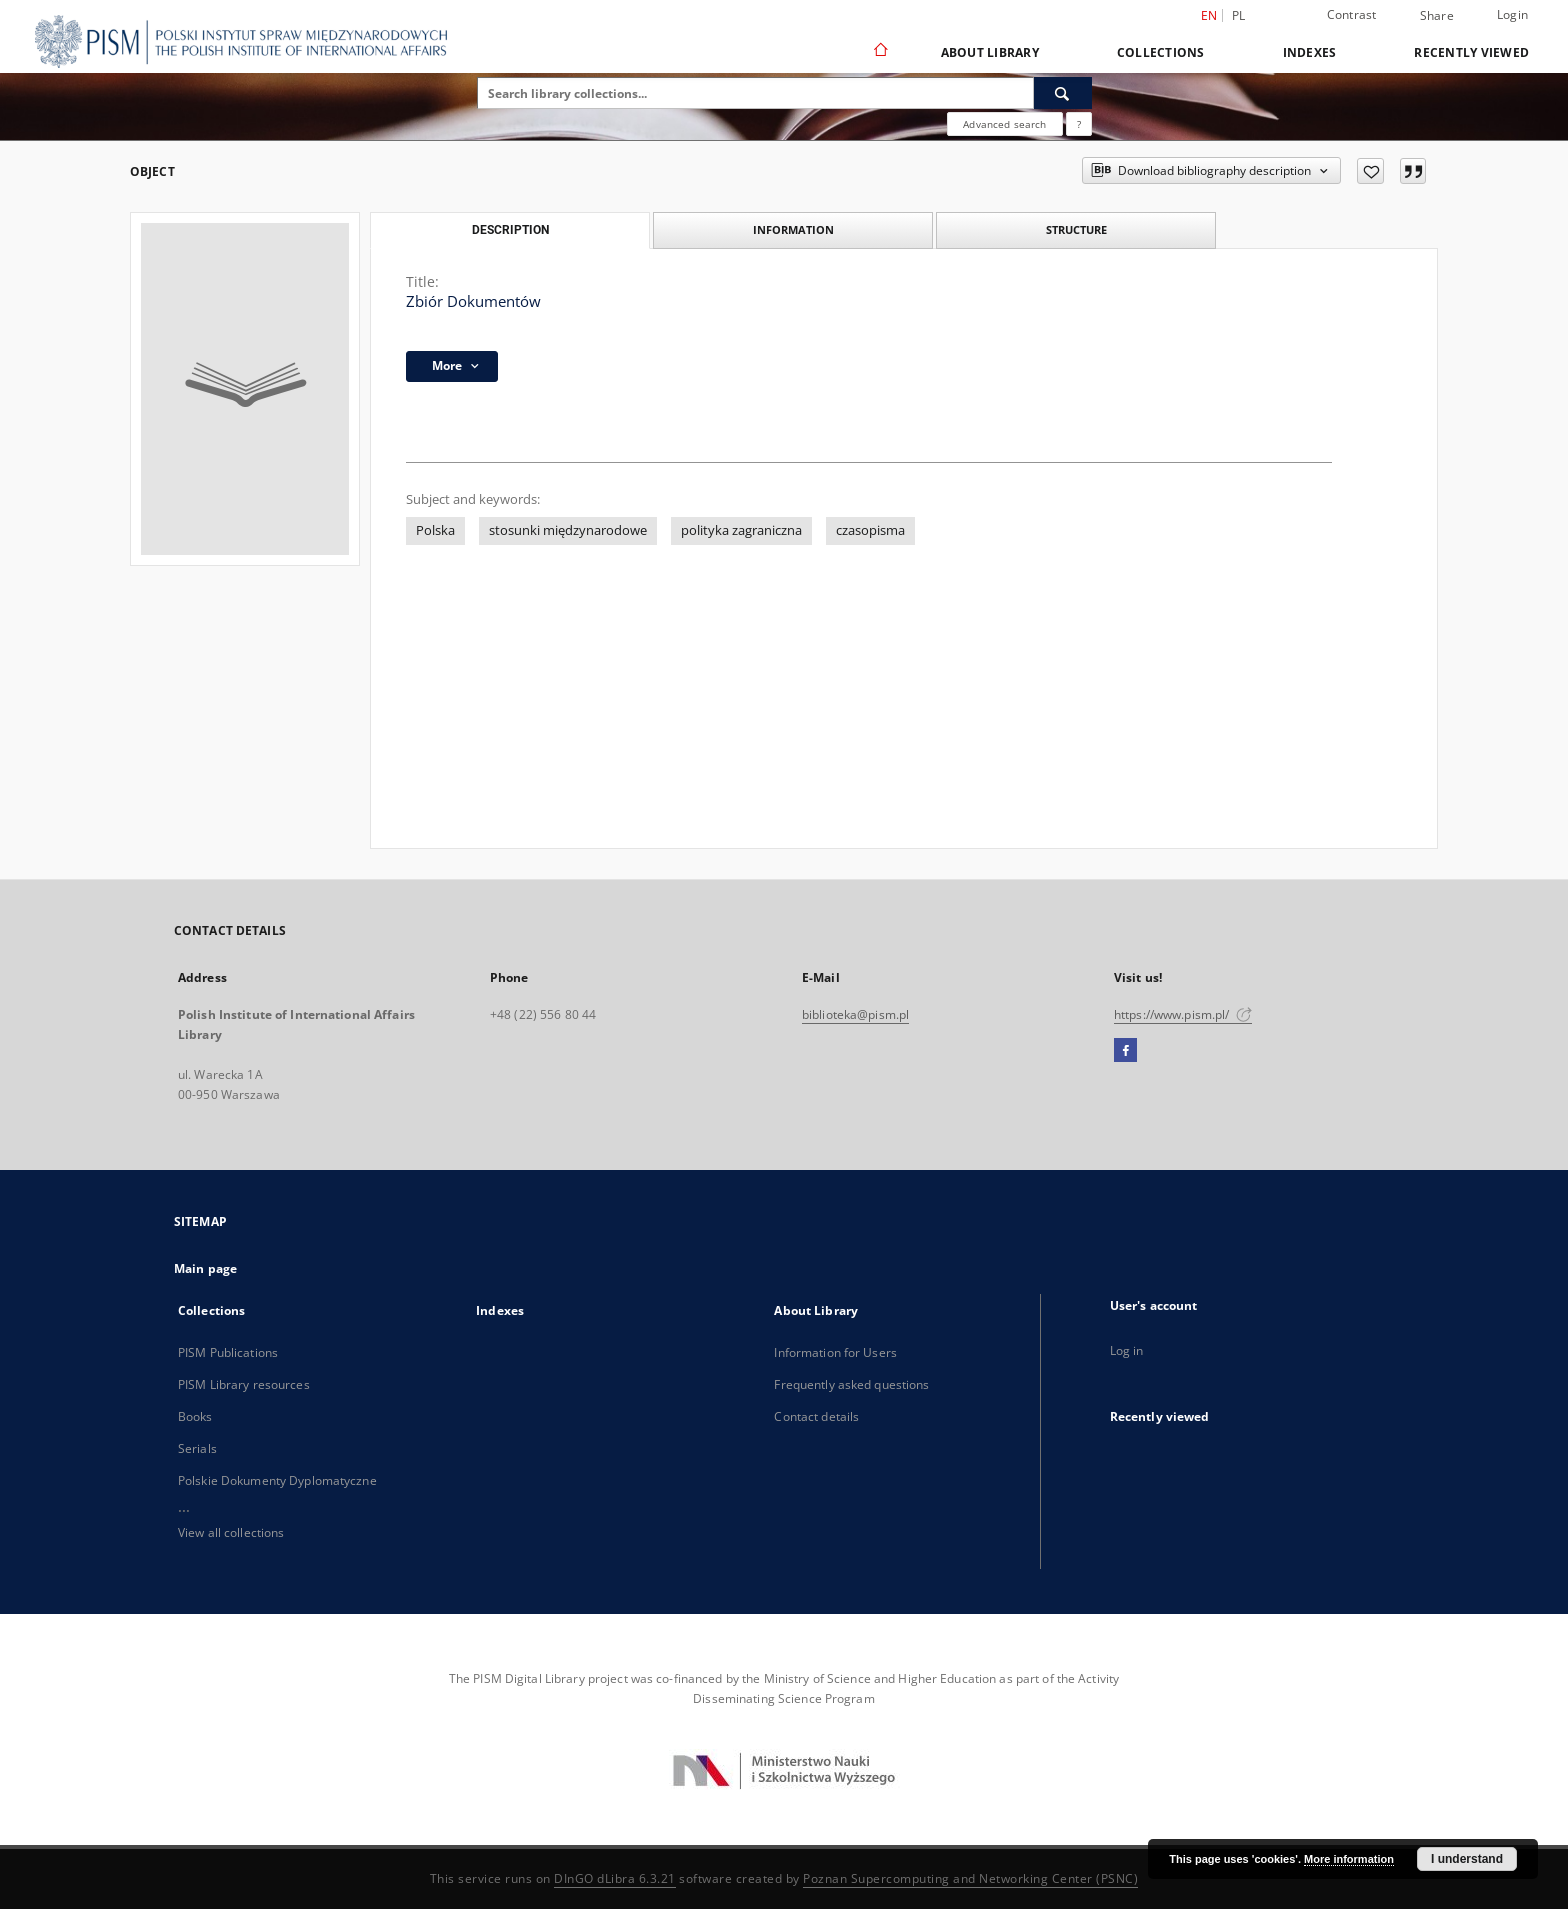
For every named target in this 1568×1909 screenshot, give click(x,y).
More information (1349, 1859)
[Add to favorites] (1370, 171)
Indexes (1310, 52)
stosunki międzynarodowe (568, 530)
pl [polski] (1239, 15)
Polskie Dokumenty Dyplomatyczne (277, 1480)
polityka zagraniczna (741, 530)
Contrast (1352, 14)
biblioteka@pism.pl (855, 1014)
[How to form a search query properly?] (1079, 124)
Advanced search (1004, 124)
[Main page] (879, 52)
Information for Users (835, 1352)
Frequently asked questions (851, 1384)
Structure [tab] (1076, 229)
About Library (990, 52)
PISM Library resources (244, 1384)
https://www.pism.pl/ (1183, 1014)
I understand (1467, 1859)
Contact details (816, 1416)
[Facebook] (1125, 1051)
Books (195, 1416)
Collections (1161, 52)
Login (1512, 14)
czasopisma (870, 530)
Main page (205, 1268)
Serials (197, 1448)
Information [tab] (793, 229)
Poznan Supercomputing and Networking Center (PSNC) (970, 1878)
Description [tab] (510, 230)
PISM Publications (228, 1352)
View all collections (231, 1532)
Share (1437, 16)
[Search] (1063, 93)
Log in (1127, 1350)
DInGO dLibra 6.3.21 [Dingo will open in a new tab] (615, 1878)
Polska (435, 530)
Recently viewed (1471, 52)
